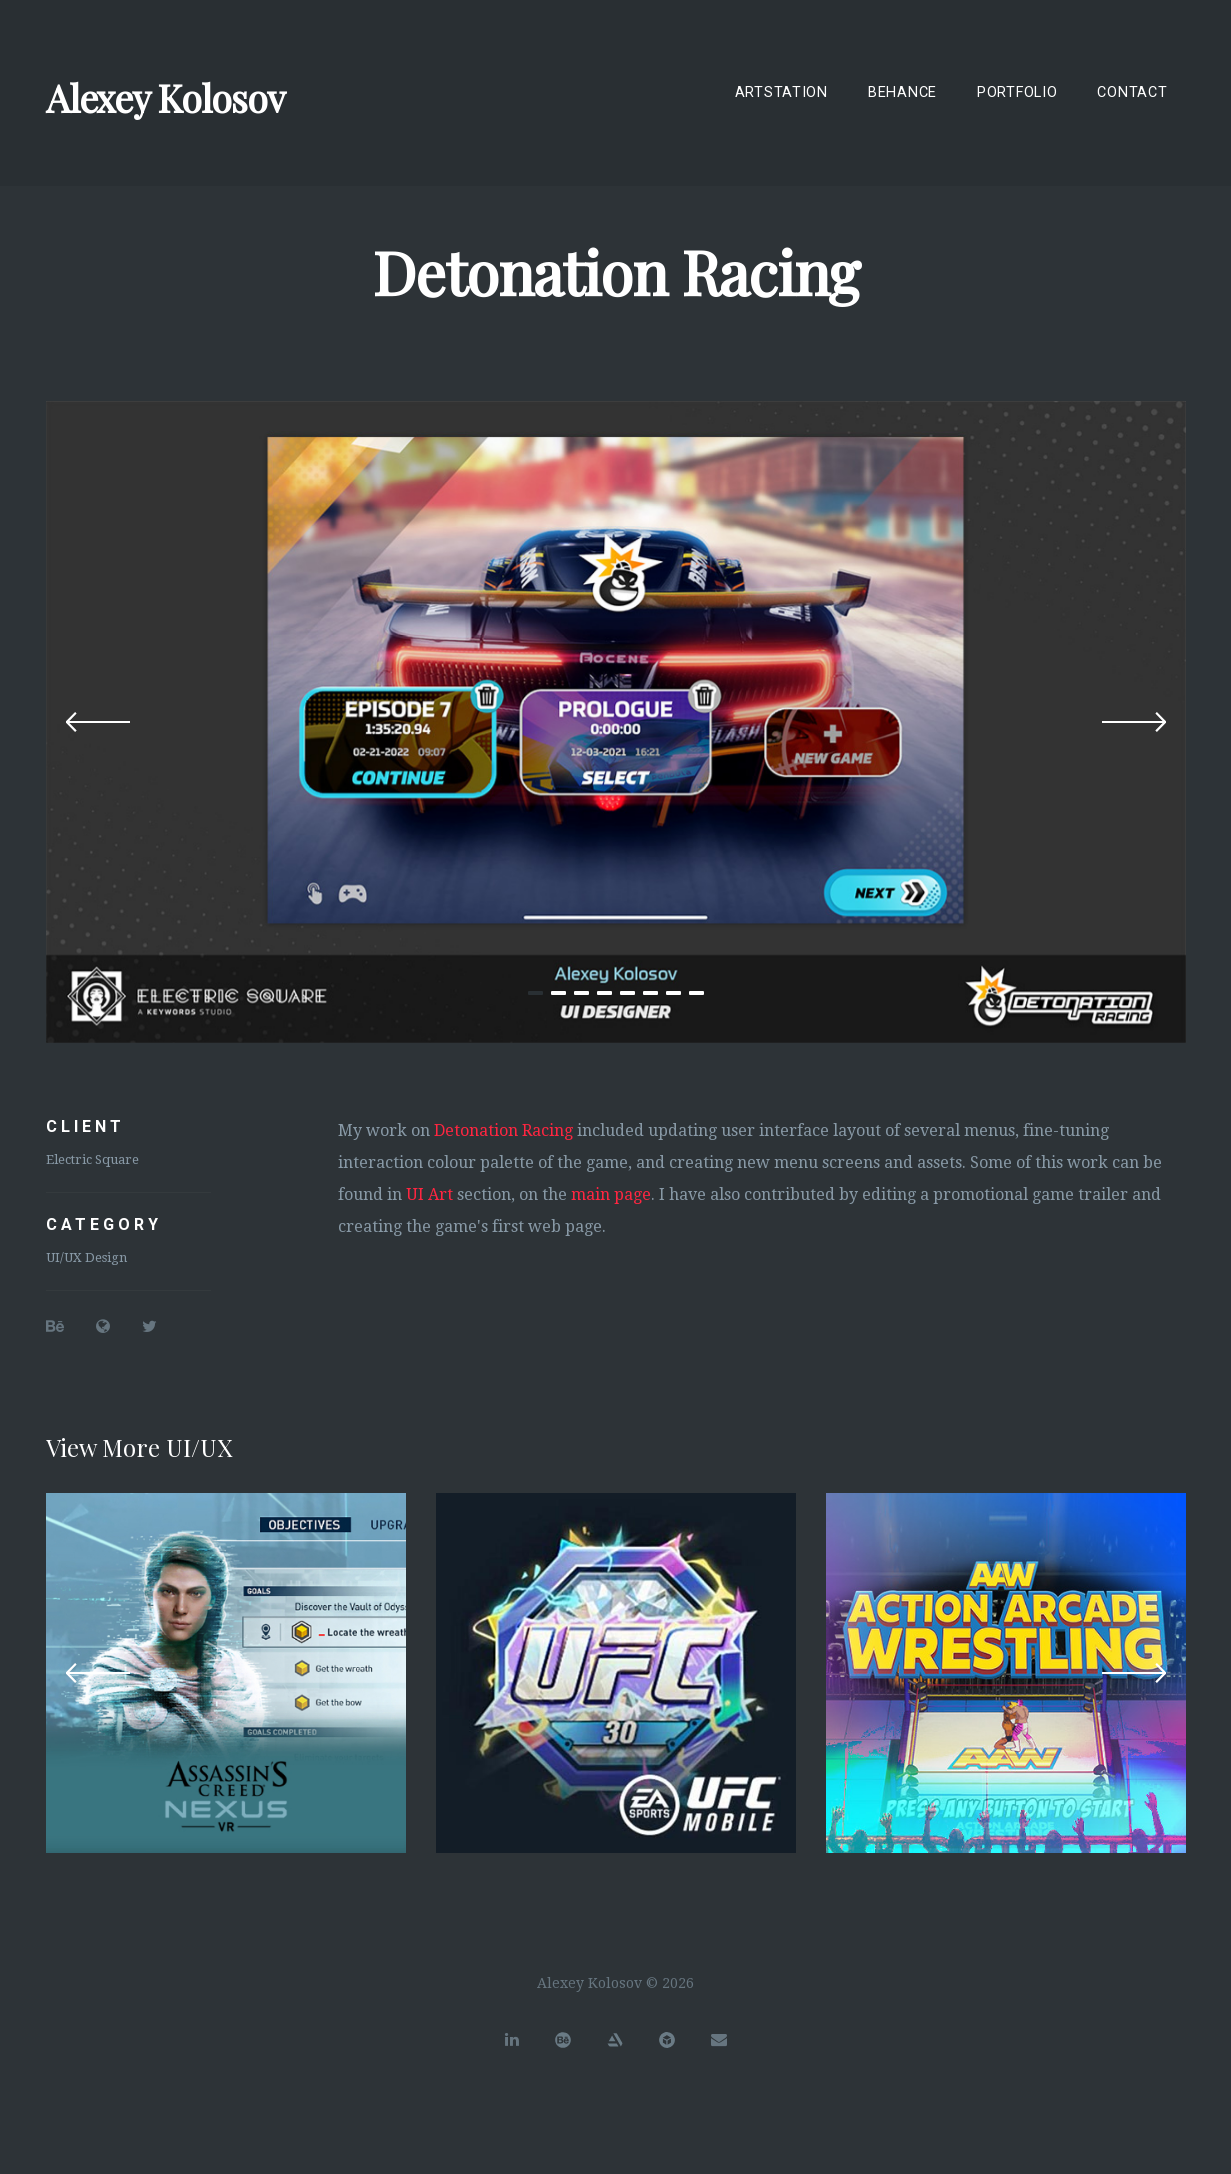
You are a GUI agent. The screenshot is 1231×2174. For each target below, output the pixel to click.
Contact (1132, 92)
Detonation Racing (503, 1130)
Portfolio (1017, 92)
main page (611, 1194)
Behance (902, 92)
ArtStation (781, 92)
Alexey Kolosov (165, 97)
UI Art (429, 1194)
